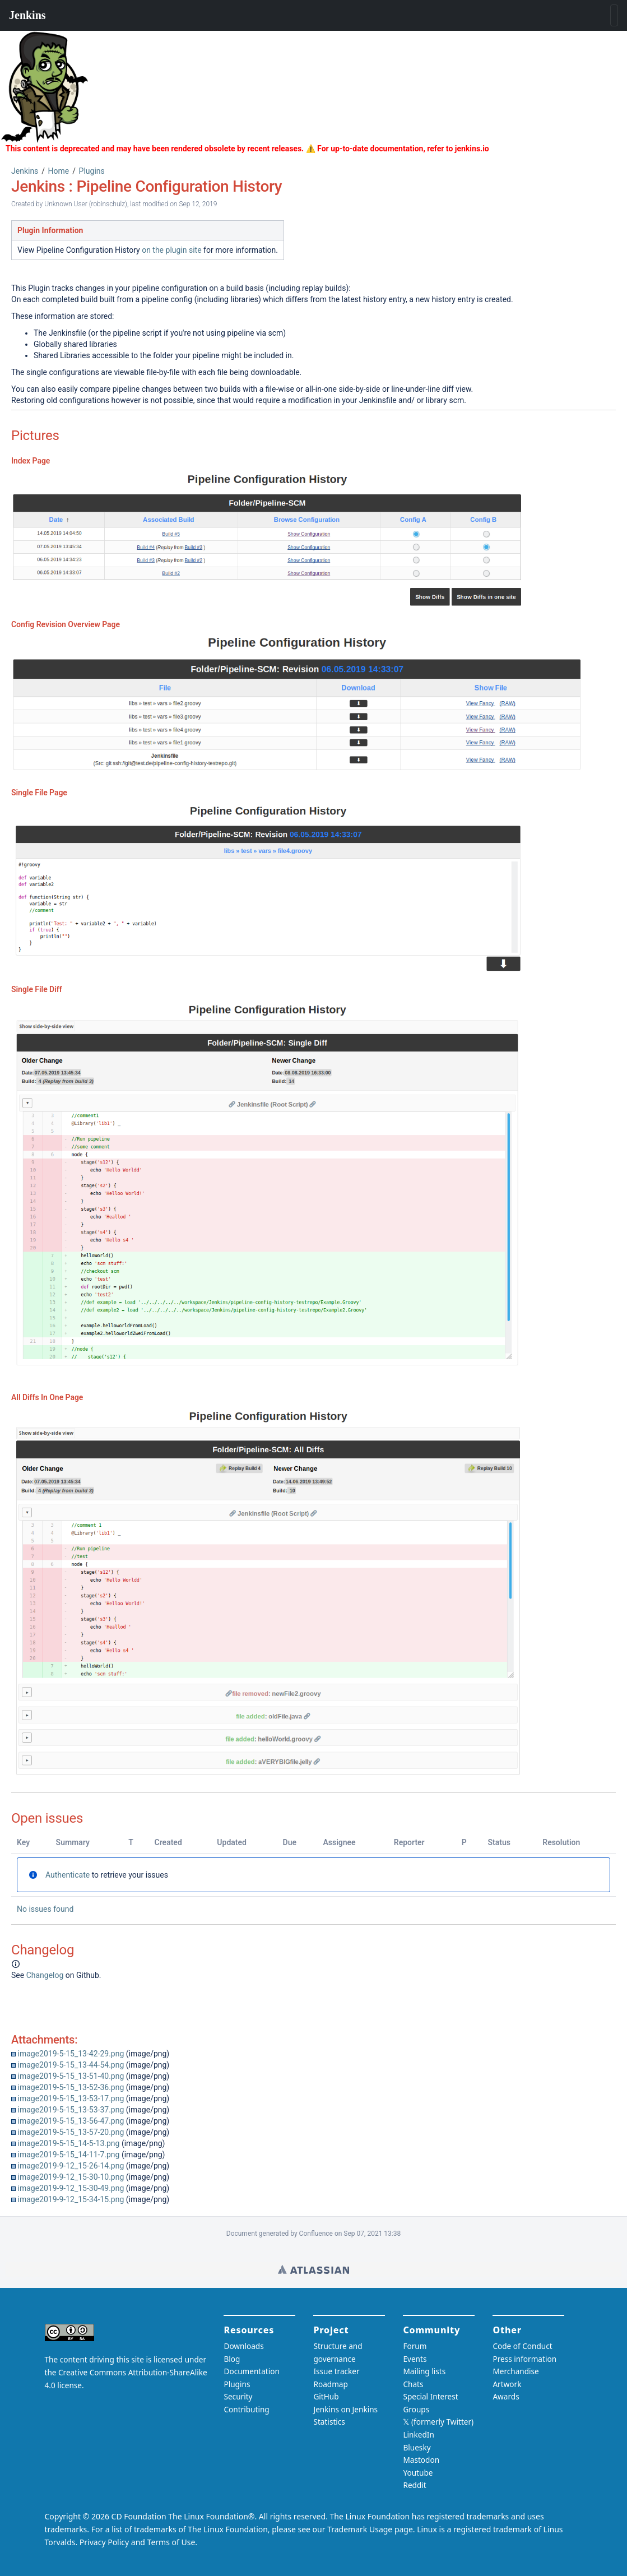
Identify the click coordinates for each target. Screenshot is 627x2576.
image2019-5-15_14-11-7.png (68, 2154)
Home (58, 170)
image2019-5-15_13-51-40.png (70, 2076)
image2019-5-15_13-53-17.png (70, 2098)
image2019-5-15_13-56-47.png (70, 2120)
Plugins (92, 170)
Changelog (45, 1975)
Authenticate (67, 1874)
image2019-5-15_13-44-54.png (70, 2064)
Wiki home (313, 2269)
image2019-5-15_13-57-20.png (70, 2132)
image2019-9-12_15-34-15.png (70, 2199)
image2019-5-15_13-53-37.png (70, 2109)
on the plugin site (171, 249)
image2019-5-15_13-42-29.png (70, 2053)
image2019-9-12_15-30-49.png (70, 2188)
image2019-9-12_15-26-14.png (70, 2165)
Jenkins (24, 170)
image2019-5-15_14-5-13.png (68, 2143)
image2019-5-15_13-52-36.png (70, 2087)
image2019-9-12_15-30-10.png (70, 2176)
